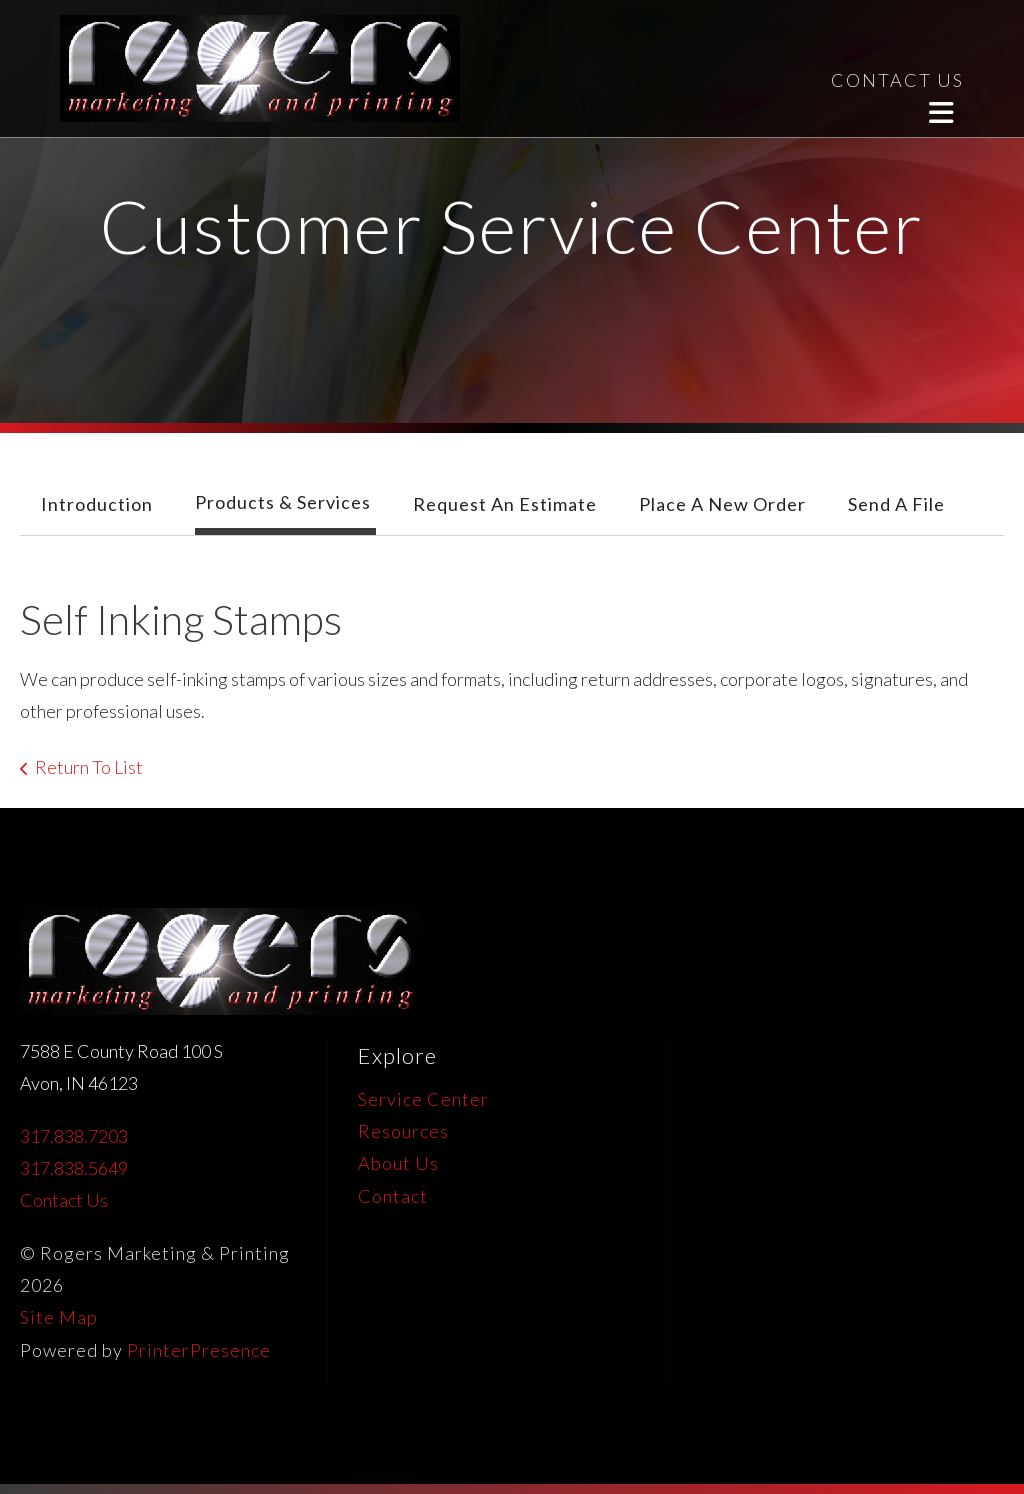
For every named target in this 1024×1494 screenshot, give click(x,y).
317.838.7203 (74, 1136)
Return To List (89, 767)
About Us (398, 1163)
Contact (393, 1196)
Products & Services (283, 502)
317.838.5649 (74, 1168)
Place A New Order (722, 504)
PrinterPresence (199, 1350)
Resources (403, 1131)
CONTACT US (897, 80)
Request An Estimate (505, 504)
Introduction (97, 504)
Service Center (423, 1099)
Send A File (896, 504)
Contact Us (64, 1200)
